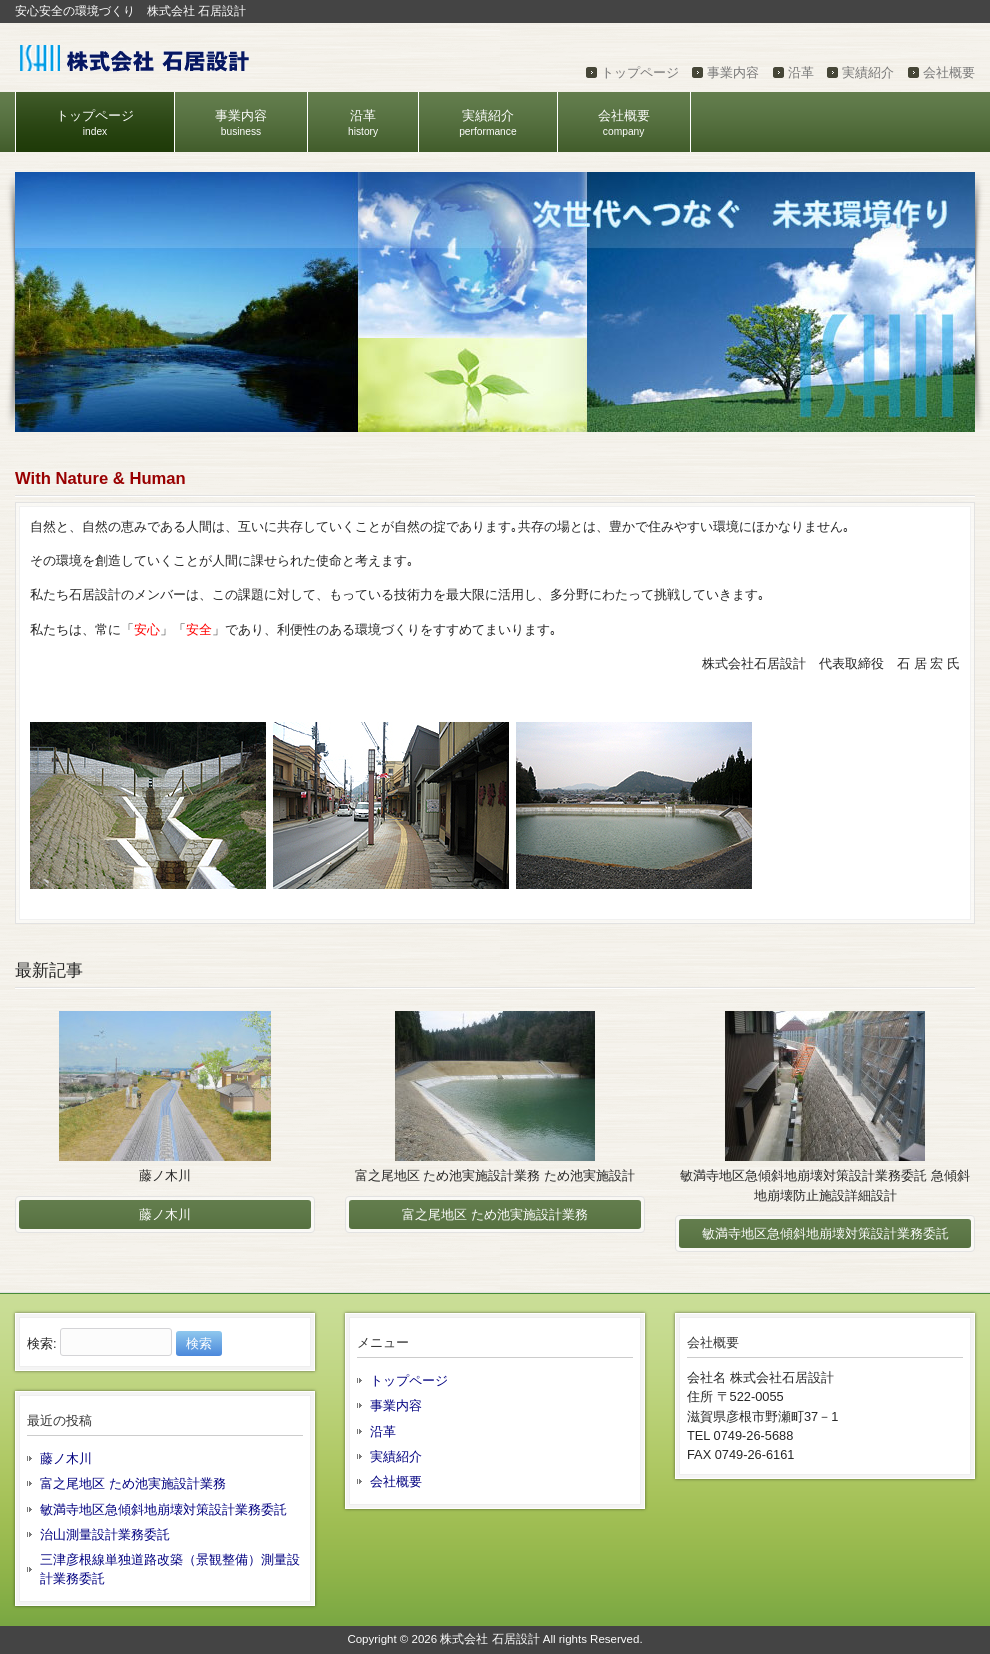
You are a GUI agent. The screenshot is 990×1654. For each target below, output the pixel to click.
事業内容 (733, 72)
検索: (42, 1343)
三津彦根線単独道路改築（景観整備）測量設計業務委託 (170, 1569)
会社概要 (949, 72)
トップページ (640, 72)
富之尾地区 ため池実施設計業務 (133, 1483)
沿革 (801, 72)
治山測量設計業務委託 (105, 1534)
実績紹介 (868, 72)
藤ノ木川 (66, 1458)
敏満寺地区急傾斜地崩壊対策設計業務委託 (163, 1509)
